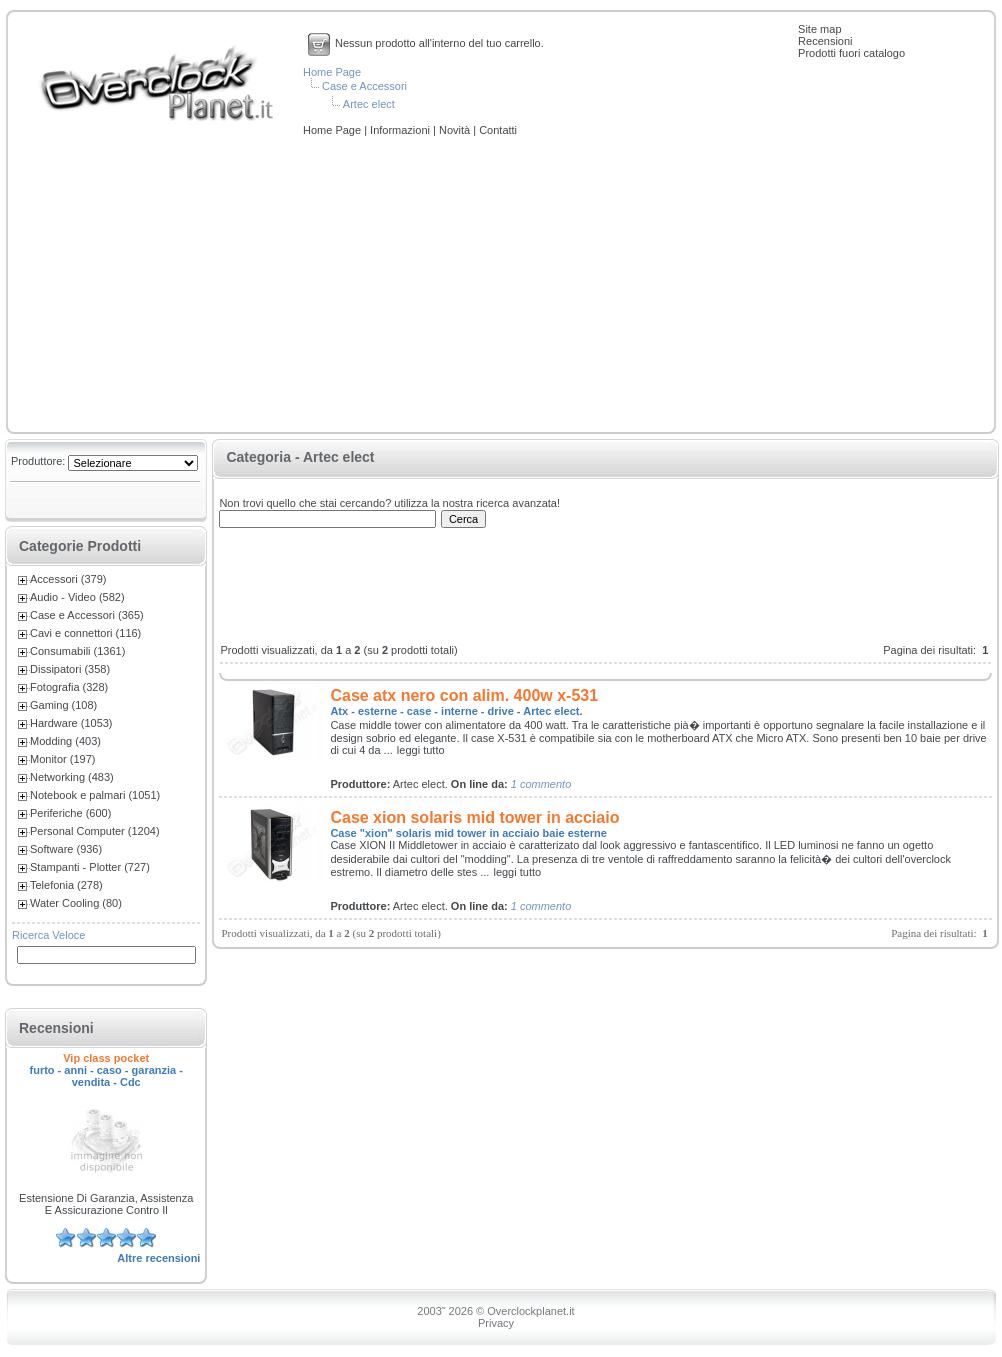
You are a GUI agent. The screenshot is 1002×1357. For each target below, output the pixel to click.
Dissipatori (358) (70, 669)
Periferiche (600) (70, 813)
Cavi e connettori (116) (85, 633)
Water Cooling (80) (76, 903)
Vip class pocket (106, 1058)
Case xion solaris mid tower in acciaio (474, 817)
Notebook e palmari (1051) (95, 795)
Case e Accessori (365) (87, 615)
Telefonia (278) (66, 885)
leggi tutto (421, 750)
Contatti (498, 130)
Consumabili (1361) (77, 651)
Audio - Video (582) (77, 597)
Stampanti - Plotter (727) (90, 867)
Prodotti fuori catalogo (851, 53)
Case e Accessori (364, 86)
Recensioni (825, 41)
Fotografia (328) (69, 687)
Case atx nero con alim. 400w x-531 (464, 695)
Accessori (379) (68, 579)
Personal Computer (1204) (95, 831)
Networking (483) (72, 777)
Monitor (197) (62, 759)
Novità (456, 130)
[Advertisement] (501, 286)
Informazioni (401, 130)
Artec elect (369, 104)
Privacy (496, 1323)
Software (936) (66, 849)
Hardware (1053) (71, 723)
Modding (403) (65, 741)
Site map (819, 29)
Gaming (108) (63, 705)
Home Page (332, 72)
